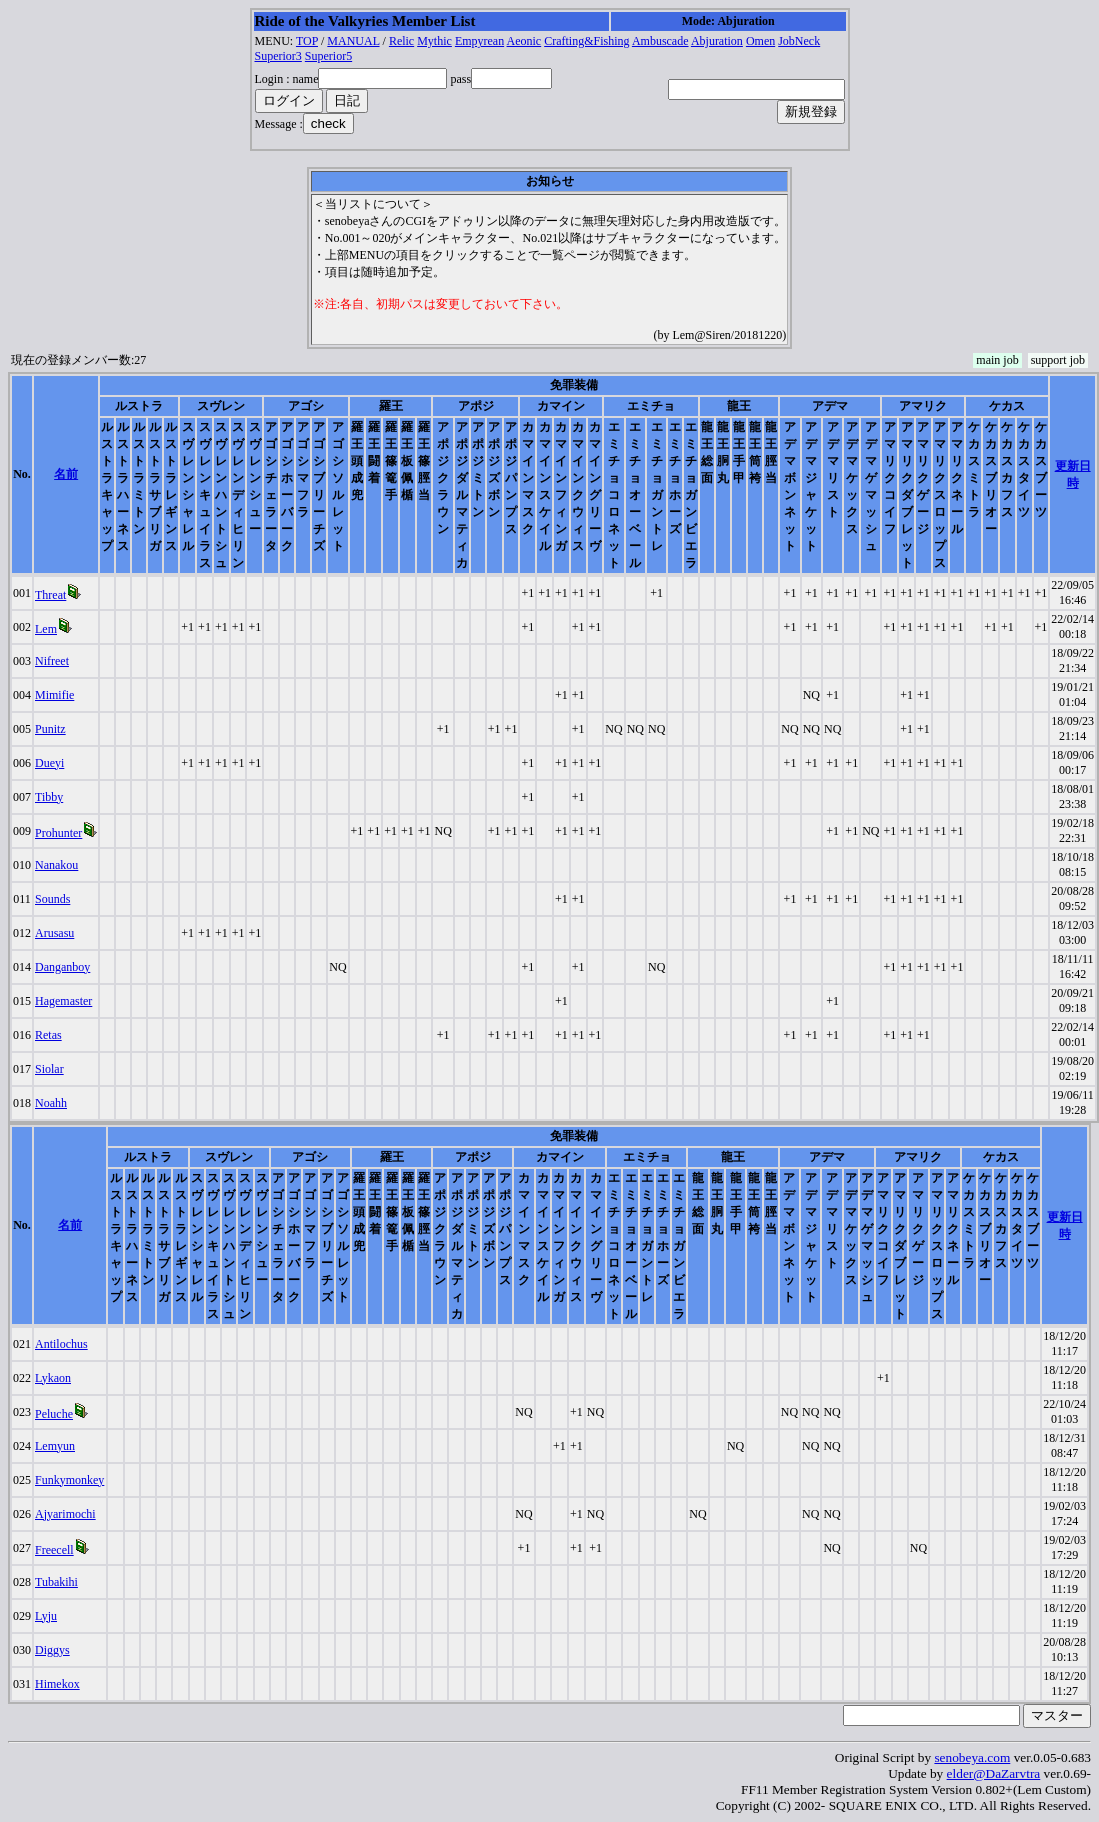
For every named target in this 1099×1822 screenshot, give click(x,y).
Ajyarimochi (65, 1514)
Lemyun (55, 1446)
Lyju (46, 1616)
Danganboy (62, 967)
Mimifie (54, 695)
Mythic (434, 41)
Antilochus (61, 1344)
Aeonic (524, 41)
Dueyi (49, 763)
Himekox (57, 1684)
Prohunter (58, 833)
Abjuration (717, 41)
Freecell (54, 1550)
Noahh (51, 1103)
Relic (401, 41)
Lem (46, 629)
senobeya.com (972, 1757)
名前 (66, 474)
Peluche (54, 1414)
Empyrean (479, 41)
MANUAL (353, 41)
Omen (760, 41)
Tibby (49, 797)
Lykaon (53, 1378)
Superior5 (328, 56)
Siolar (49, 1069)
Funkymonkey (69, 1480)
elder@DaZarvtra (994, 1773)
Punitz (50, 729)
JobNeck (799, 41)
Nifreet (52, 661)
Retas (48, 1035)
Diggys (52, 1650)
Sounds (52, 899)
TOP (307, 41)
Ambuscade (660, 41)
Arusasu (54, 933)
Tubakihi (56, 1582)
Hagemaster (63, 1001)
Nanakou (56, 865)
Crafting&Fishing (586, 41)
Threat (50, 595)
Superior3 (278, 56)
